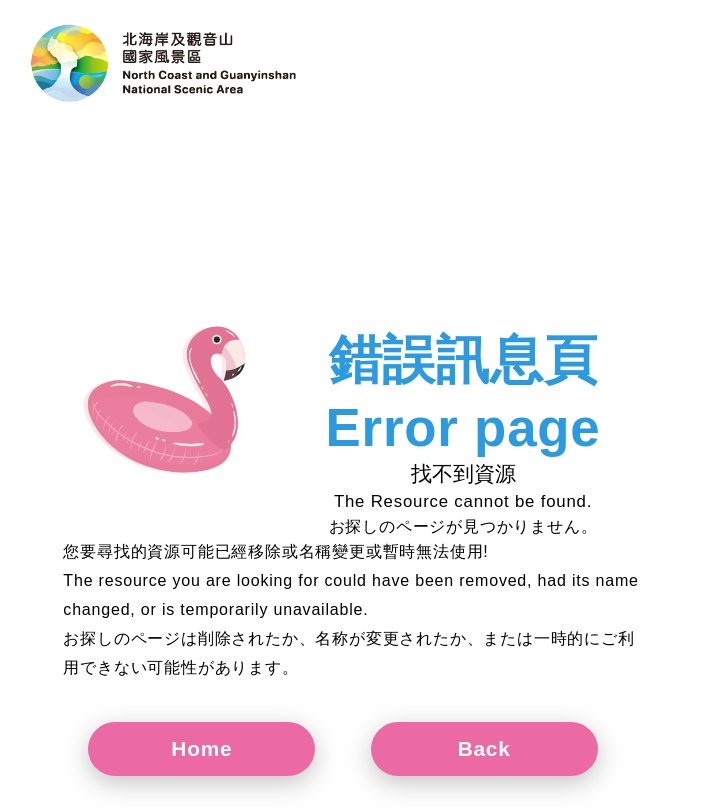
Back (484, 748)
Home (201, 748)
